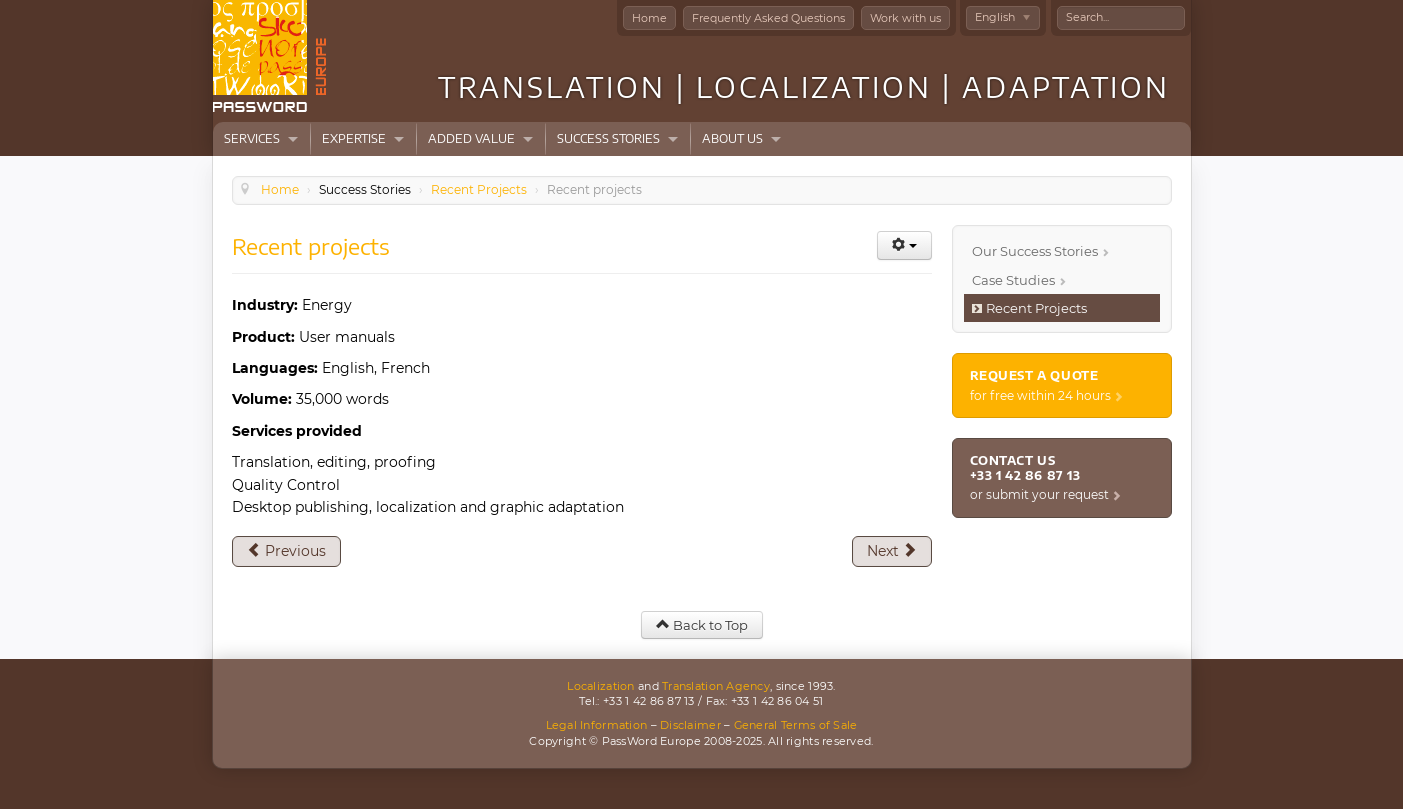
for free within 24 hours (1040, 395)
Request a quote (1034, 375)
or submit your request (1039, 494)
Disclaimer (690, 725)
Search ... (1057, 6)
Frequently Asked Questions (768, 18)
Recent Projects (1036, 308)
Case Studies (1013, 280)
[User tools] (904, 245)
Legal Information (597, 725)
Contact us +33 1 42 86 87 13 (1025, 468)
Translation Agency (716, 686)
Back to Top (702, 625)
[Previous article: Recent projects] (286, 551)
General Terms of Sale (796, 725)
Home (649, 18)
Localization (600, 686)
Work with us (905, 18)
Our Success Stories (1035, 251)
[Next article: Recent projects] (892, 551)
